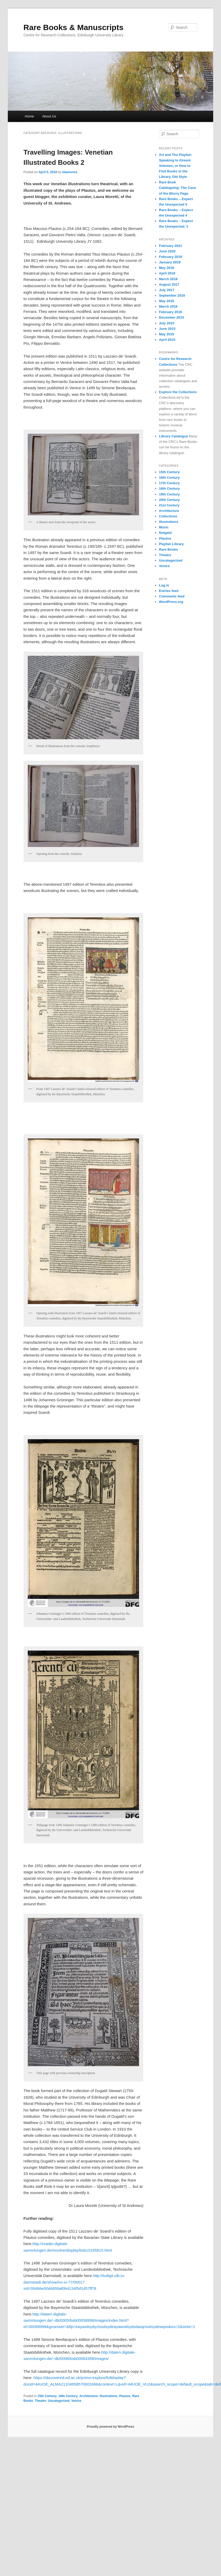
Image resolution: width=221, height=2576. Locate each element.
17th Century (169, 483)
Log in (164, 585)
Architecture (88, 2396)
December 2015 (171, 317)
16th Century (68, 2396)
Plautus (124, 2396)
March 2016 (168, 306)
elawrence (69, 172)
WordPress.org (171, 602)
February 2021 (170, 246)
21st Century (169, 505)
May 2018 (166, 268)
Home (29, 116)
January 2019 (169, 262)
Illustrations (108, 2396)
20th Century (169, 500)
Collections (168, 516)
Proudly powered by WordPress (110, 2426)
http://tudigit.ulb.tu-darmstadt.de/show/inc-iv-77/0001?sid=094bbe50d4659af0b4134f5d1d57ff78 (74, 2282)
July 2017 (166, 290)
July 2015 (166, 323)
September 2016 (172, 295)
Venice (76, 2401)
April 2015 (167, 340)
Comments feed (172, 596)
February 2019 (170, 257)
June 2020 (167, 251)
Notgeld (165, 533)
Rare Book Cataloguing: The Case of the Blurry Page (177, 187)
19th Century (169, 494)
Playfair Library (171, 544)
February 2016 (170, 312)
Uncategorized (59, 2401)
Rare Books (168, 549)
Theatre (40, 2401)
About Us (49, 116)
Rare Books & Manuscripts (74, 27)
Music (164, 527)
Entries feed (168, 591)
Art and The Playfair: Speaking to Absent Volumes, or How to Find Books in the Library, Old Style (175, 166)
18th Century (169, 488)
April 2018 (167, 273)
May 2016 (166, 301)
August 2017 (169, 284)
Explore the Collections (178, 392)
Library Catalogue (173, 436)
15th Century (47, 2396)
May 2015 (166, 334)
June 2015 (167, 329)
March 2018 (168, 279)
